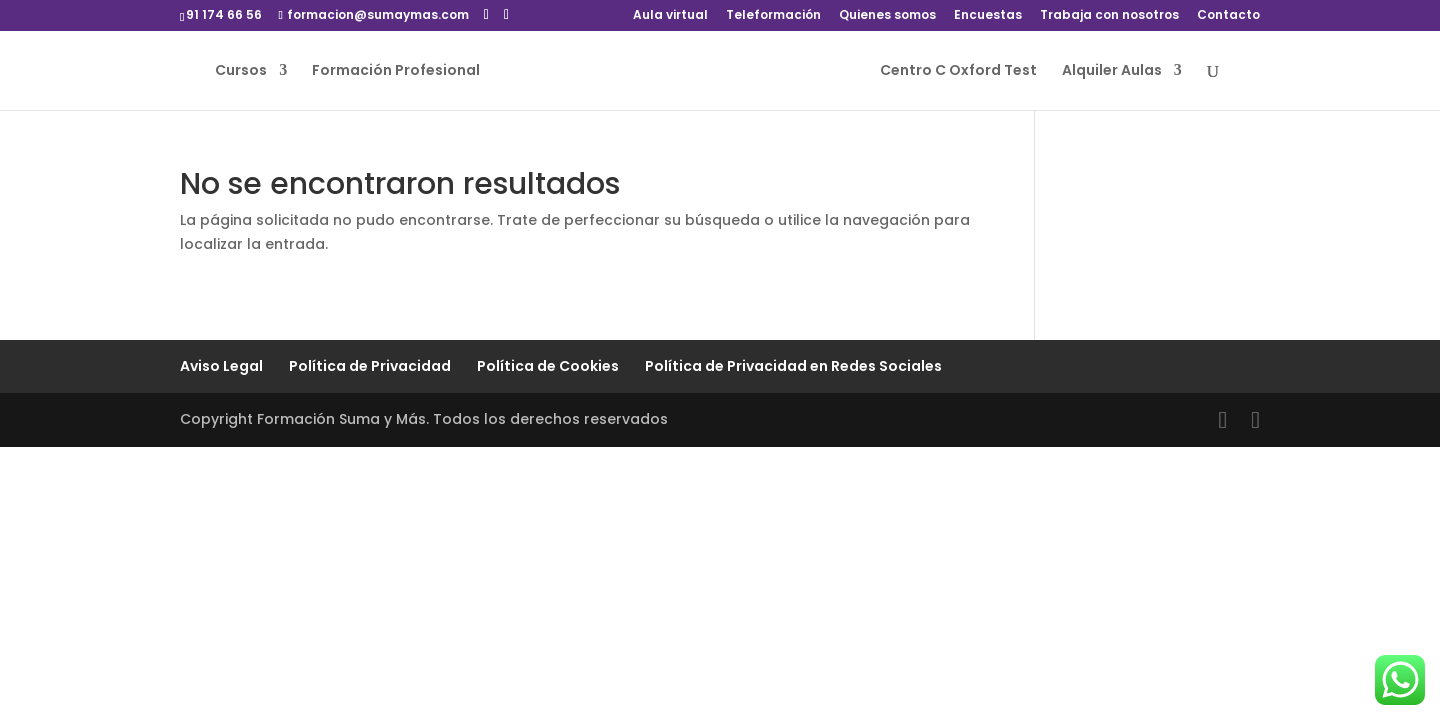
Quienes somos (887, 16)
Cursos (241, 71)
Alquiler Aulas (1112, 71)
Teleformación (773, 16)
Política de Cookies (548, 366)
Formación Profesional (396, 71)
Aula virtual (670, 16)
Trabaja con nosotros (1109, 16)
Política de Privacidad (370, 366)
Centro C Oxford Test (958, 71)
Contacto (1228, 16)
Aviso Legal (221, 366)
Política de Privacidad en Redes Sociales (793, 366)
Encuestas (988, 16)
